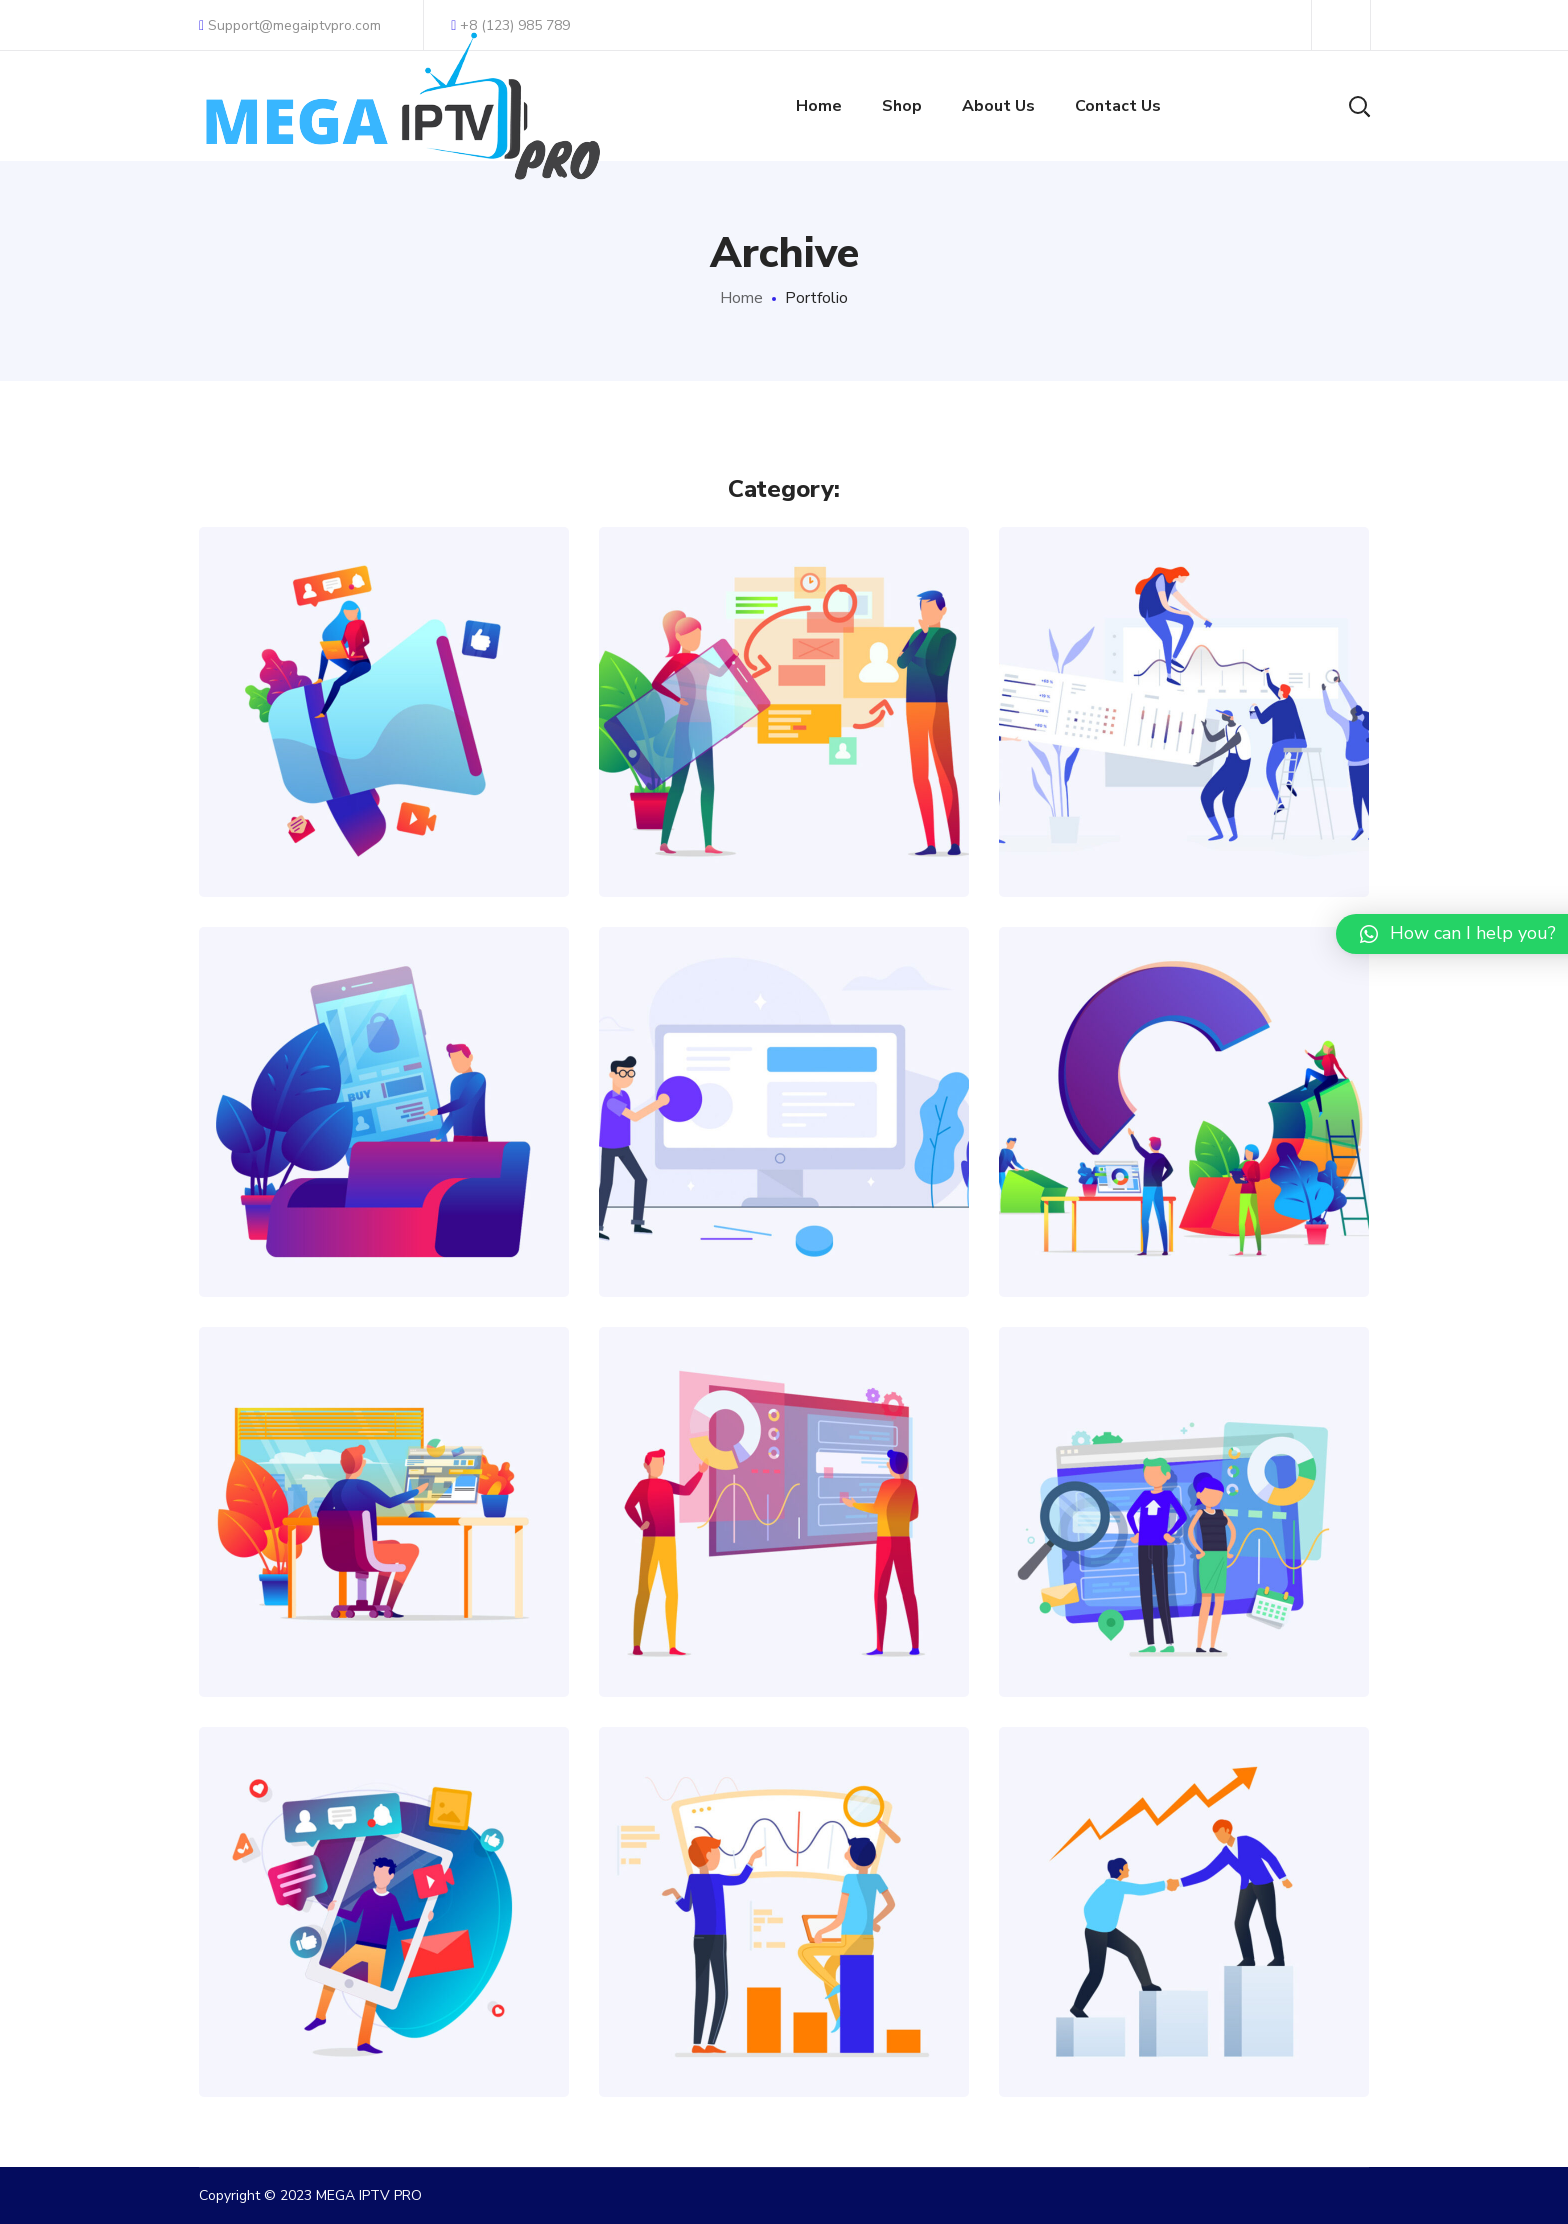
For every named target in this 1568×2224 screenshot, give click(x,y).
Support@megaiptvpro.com (290, 25)
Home (741, 298)
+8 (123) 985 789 (510, 25)
